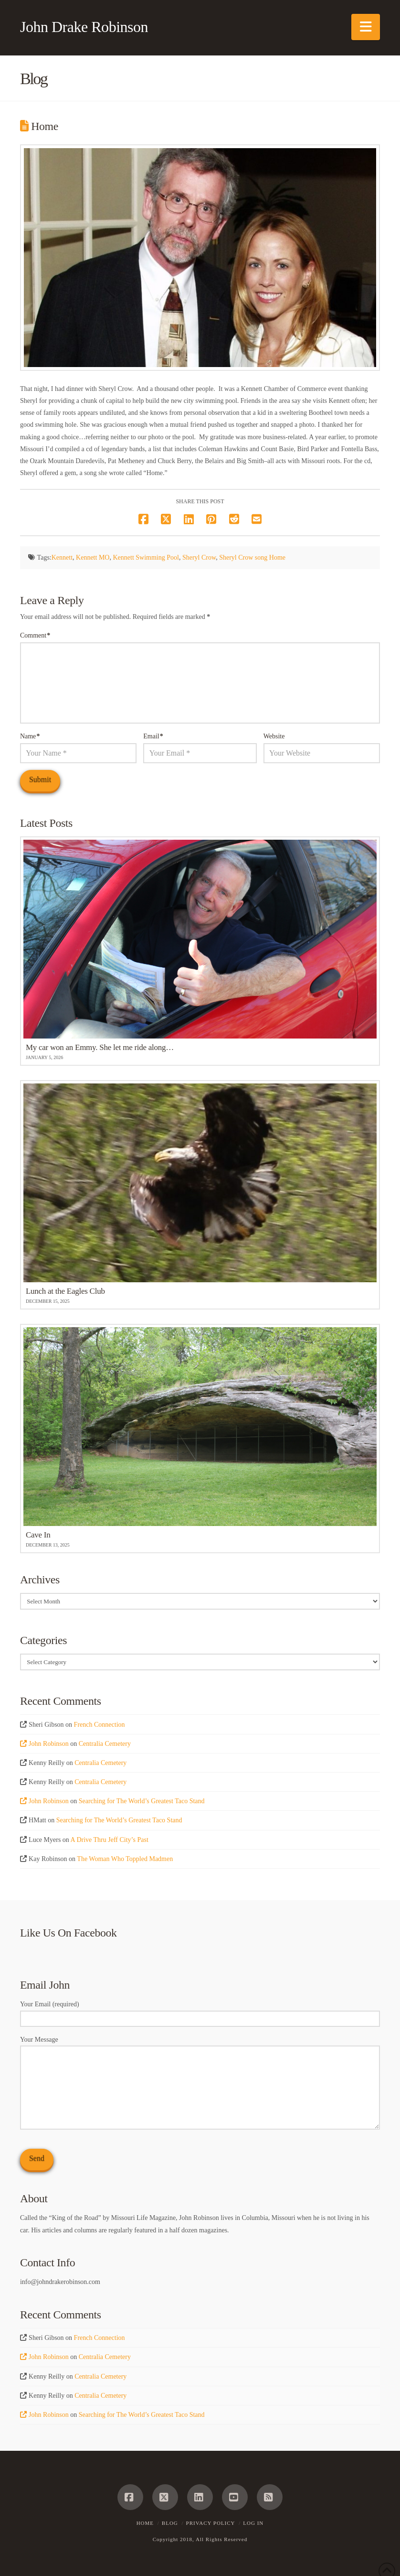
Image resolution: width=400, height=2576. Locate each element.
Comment (35, 635)
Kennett (62, 557)
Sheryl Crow (199, 557)
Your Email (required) (200, 2012)
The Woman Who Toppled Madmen (125, 1858)
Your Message (200, 2045)
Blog (170, 2523)
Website (274, 736)
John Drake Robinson (84, 26)
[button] (365, 27)
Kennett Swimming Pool (146, 557)
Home (145, 2523)
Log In (253, 2523)
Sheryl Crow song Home (252, 557)
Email (153, 736)
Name (30, 736)
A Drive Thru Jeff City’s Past (109, 1839)
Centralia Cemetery (105, 1743)
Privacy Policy (210, 2523)
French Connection (99, 1724)
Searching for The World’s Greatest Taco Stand (142, 1801)
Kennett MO (92, 557)
